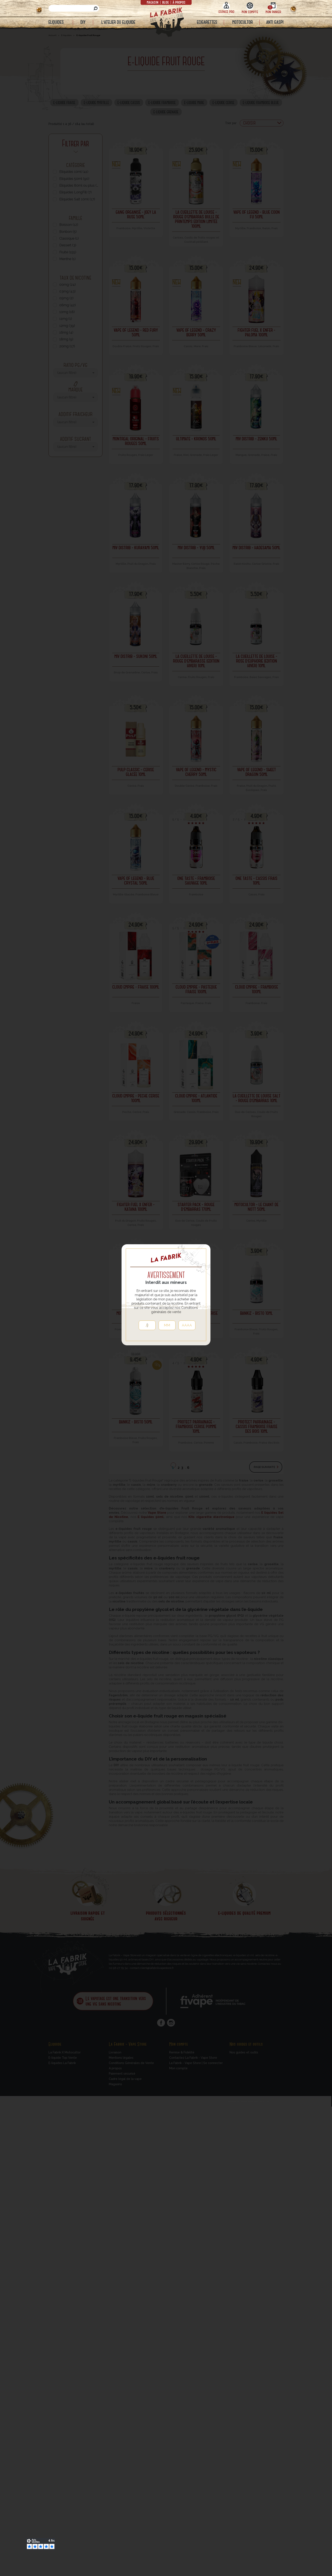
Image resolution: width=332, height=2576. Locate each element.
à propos (178, 2)
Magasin (153, 2)
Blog (165, 2)
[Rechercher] (73, 8)
